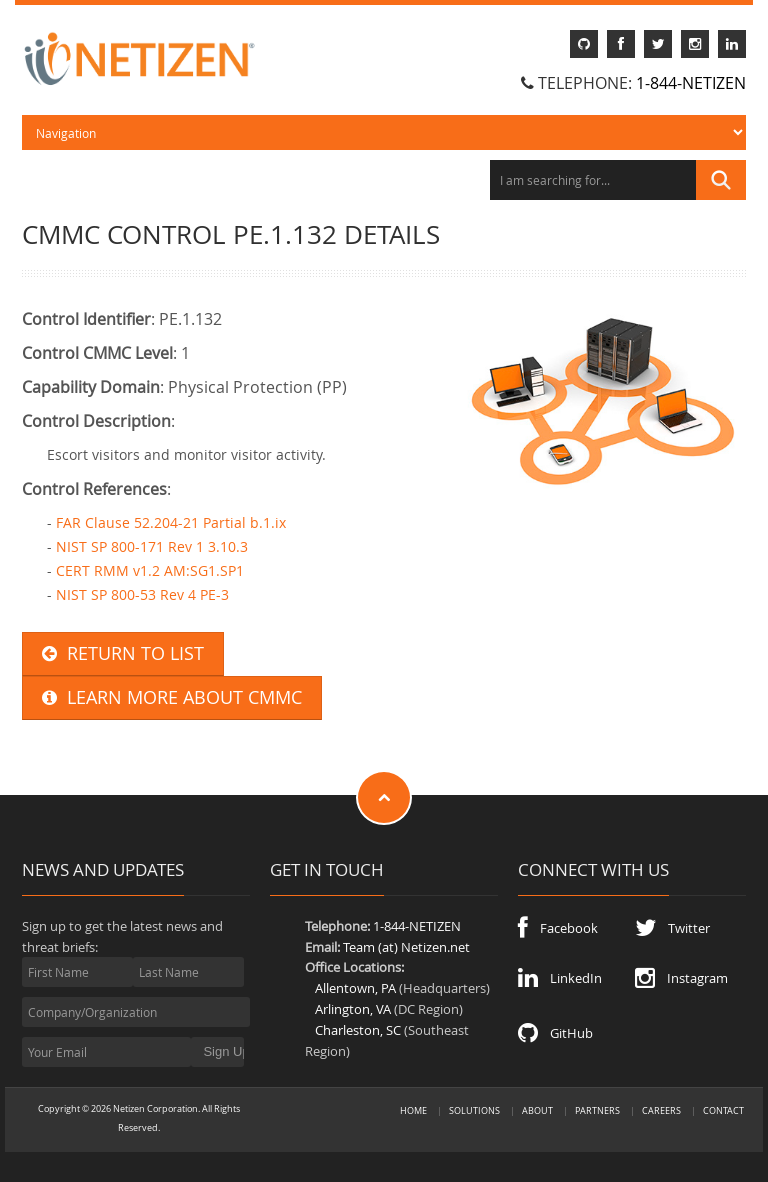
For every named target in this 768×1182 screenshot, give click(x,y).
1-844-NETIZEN (691, 83)
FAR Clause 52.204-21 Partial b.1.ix (171, 522)
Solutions (474, 1110)
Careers (661, 1110)
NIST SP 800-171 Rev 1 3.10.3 (152, 546)
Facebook (558, 928)
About (537, 1110)
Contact (723, 1110)
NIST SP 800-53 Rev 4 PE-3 (142, 594)
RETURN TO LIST (123, 653)
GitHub (555, 1033)
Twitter (672, 928)
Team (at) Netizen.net (406, 947)
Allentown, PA (355, 988)
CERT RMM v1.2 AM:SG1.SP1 (150, 570)
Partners (597, 1110)
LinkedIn (560, 978)
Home (413, 1110)
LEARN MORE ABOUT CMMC (172, 697)
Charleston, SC (358, 1030)
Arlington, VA (353, 1009)
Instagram (681, 978)
